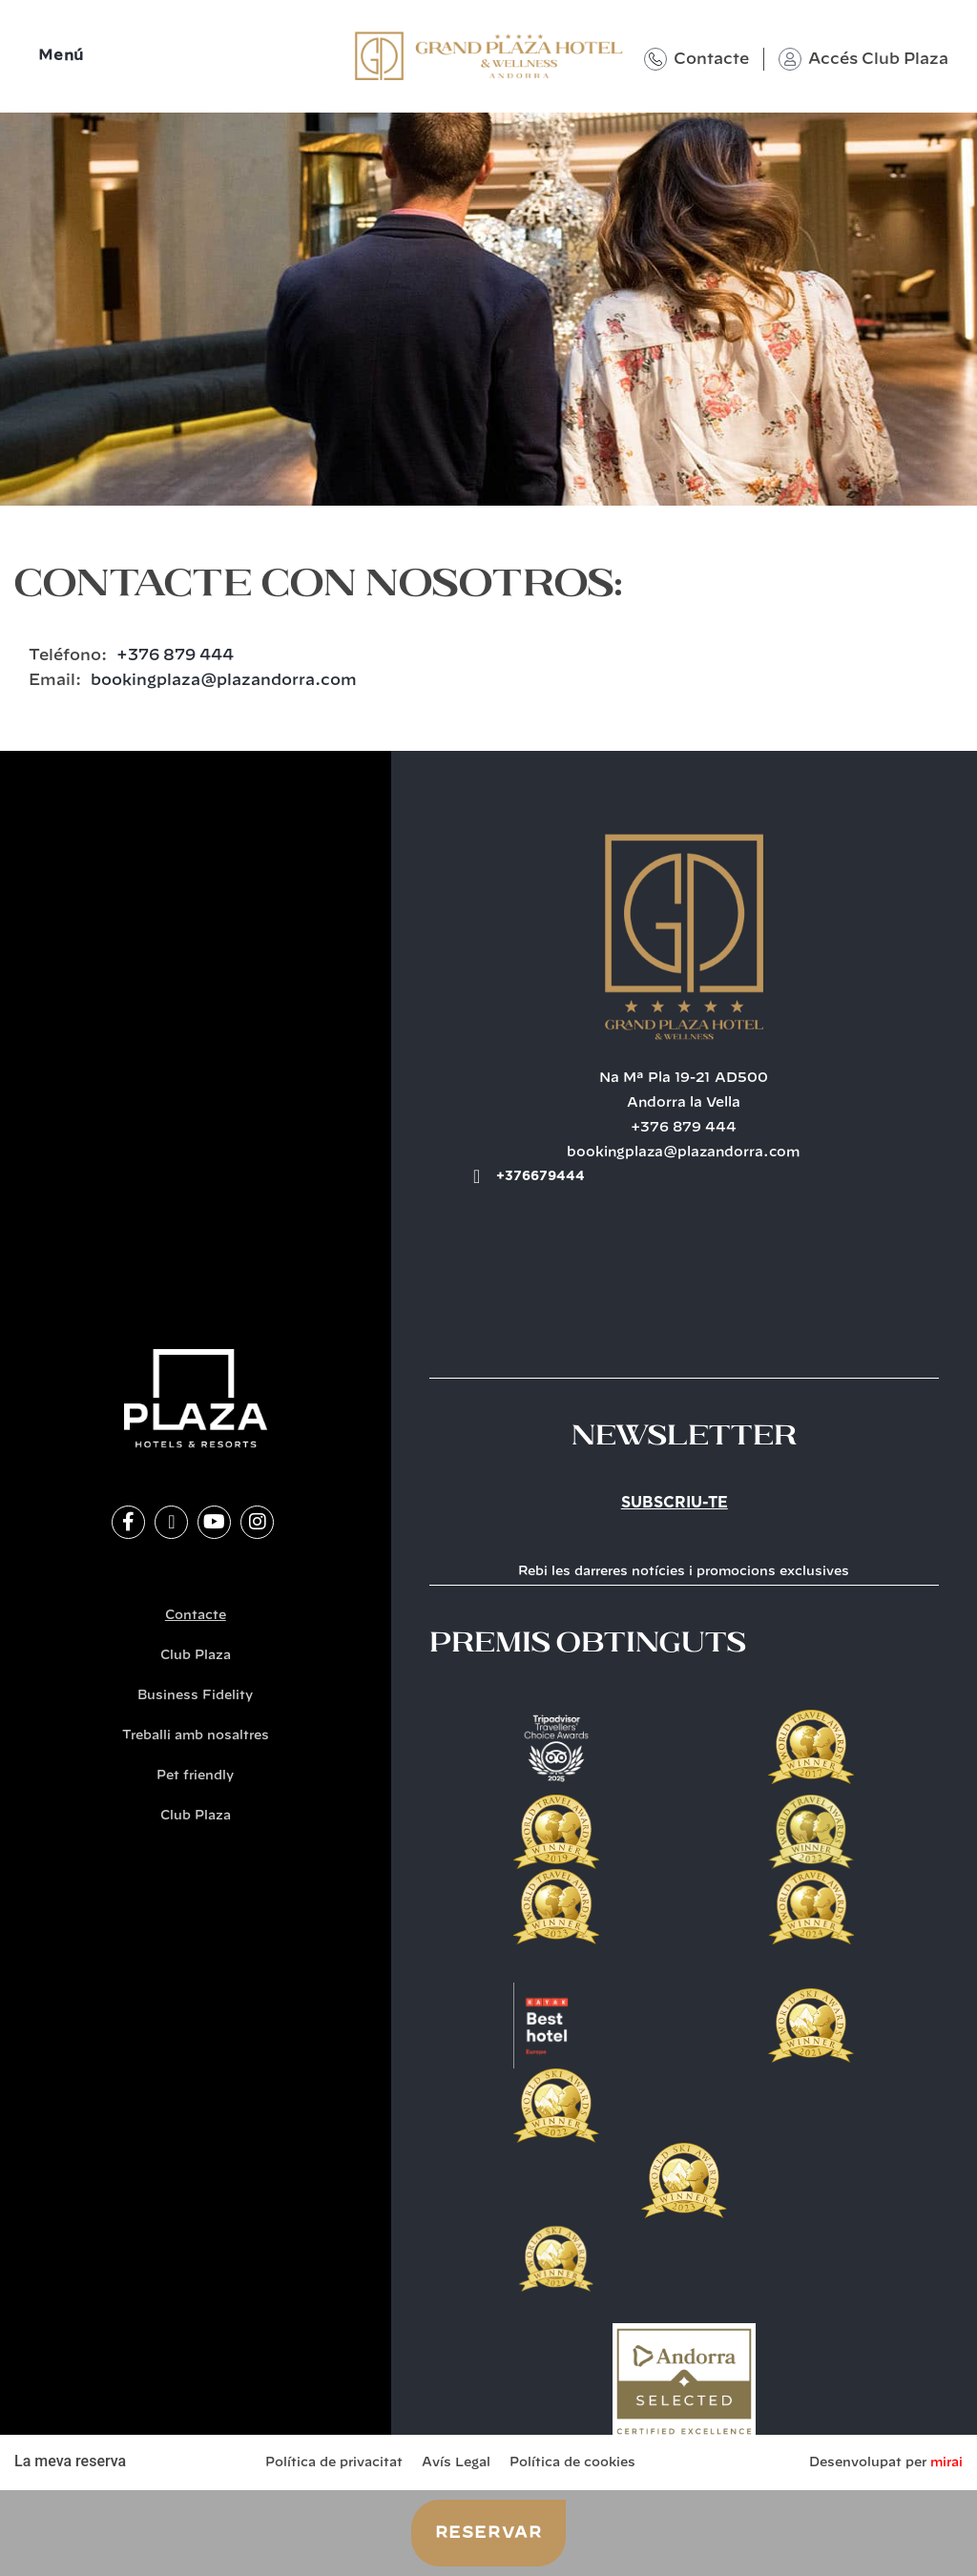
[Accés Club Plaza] (790, 59)
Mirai (946, 2463)
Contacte (711, 59)
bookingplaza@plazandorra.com (224, 680)
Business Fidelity (195, 1696)
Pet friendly (195, 1776)
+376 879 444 (175, 655)
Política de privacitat (334, 2463)
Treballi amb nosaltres (195, 1736)
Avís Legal (456, 2463)
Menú (61, 56)
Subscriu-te (674, 1502)
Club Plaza (195, 1656)
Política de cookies (572, 2463)
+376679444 (540, 1176)
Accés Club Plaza (878, 59)
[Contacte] (655, 59)
